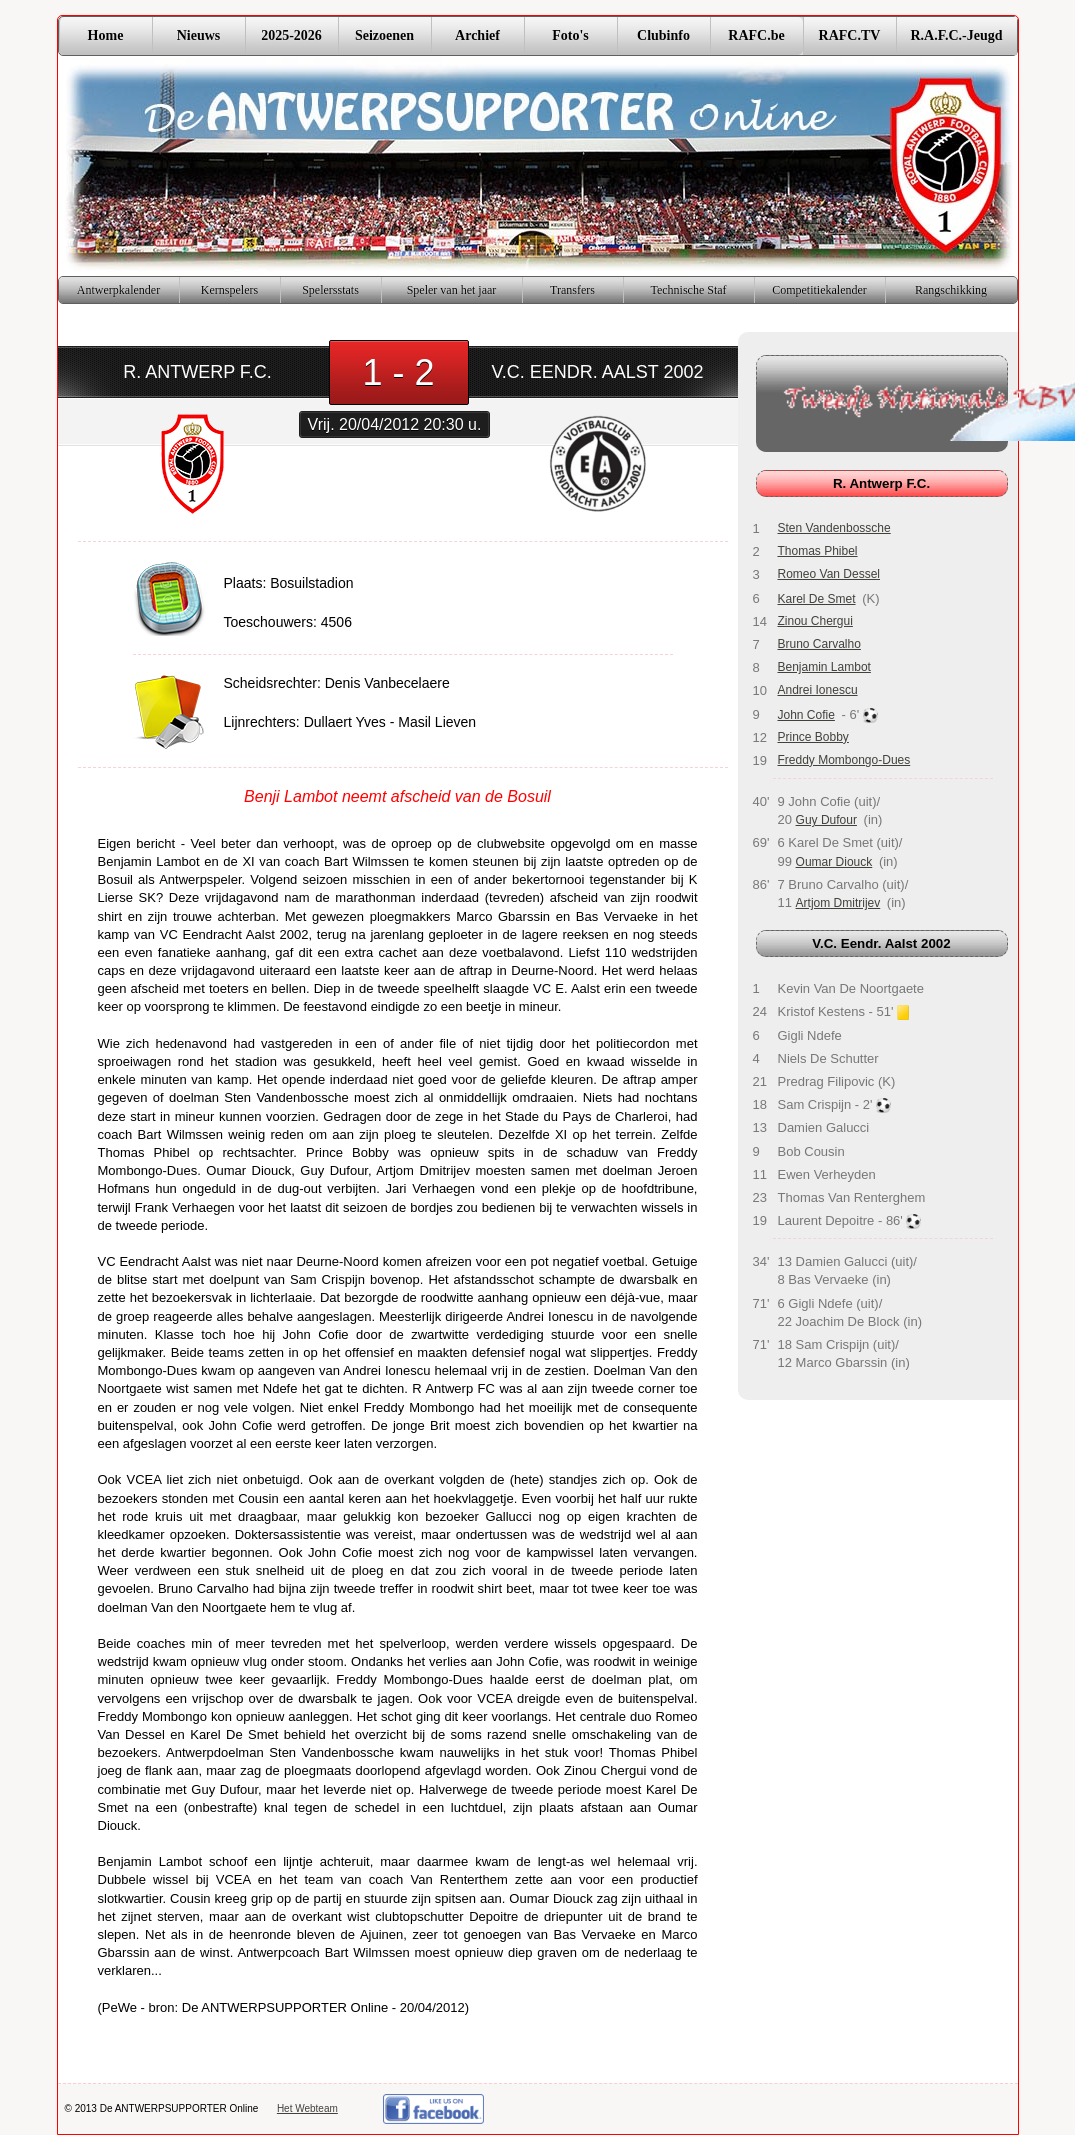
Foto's (570, 35)
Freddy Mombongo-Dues (844, 760)
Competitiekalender (819, 290)
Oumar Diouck (834, 862)
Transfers (572, 290)
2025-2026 (291, 35)
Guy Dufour (826, 820)
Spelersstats (330, 290)
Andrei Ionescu (818, 690)
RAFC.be (756, 35)
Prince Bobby (813, 737)
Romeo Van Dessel (829, 574)
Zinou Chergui (815, 621)
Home (106, 35)
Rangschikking (951, 290)
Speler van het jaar (452, 290)
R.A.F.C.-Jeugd (956, 35)
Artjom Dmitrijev (838, 903)
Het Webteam (307, 2108)
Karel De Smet (817, 599)
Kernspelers (229, 290)
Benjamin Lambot (824, 667)
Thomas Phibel (818, 551)
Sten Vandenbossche (834, 528)
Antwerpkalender (118, 290)
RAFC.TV (850, 35)
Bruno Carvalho (819, 644)
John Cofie (806, 715)
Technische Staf (688, 290)
